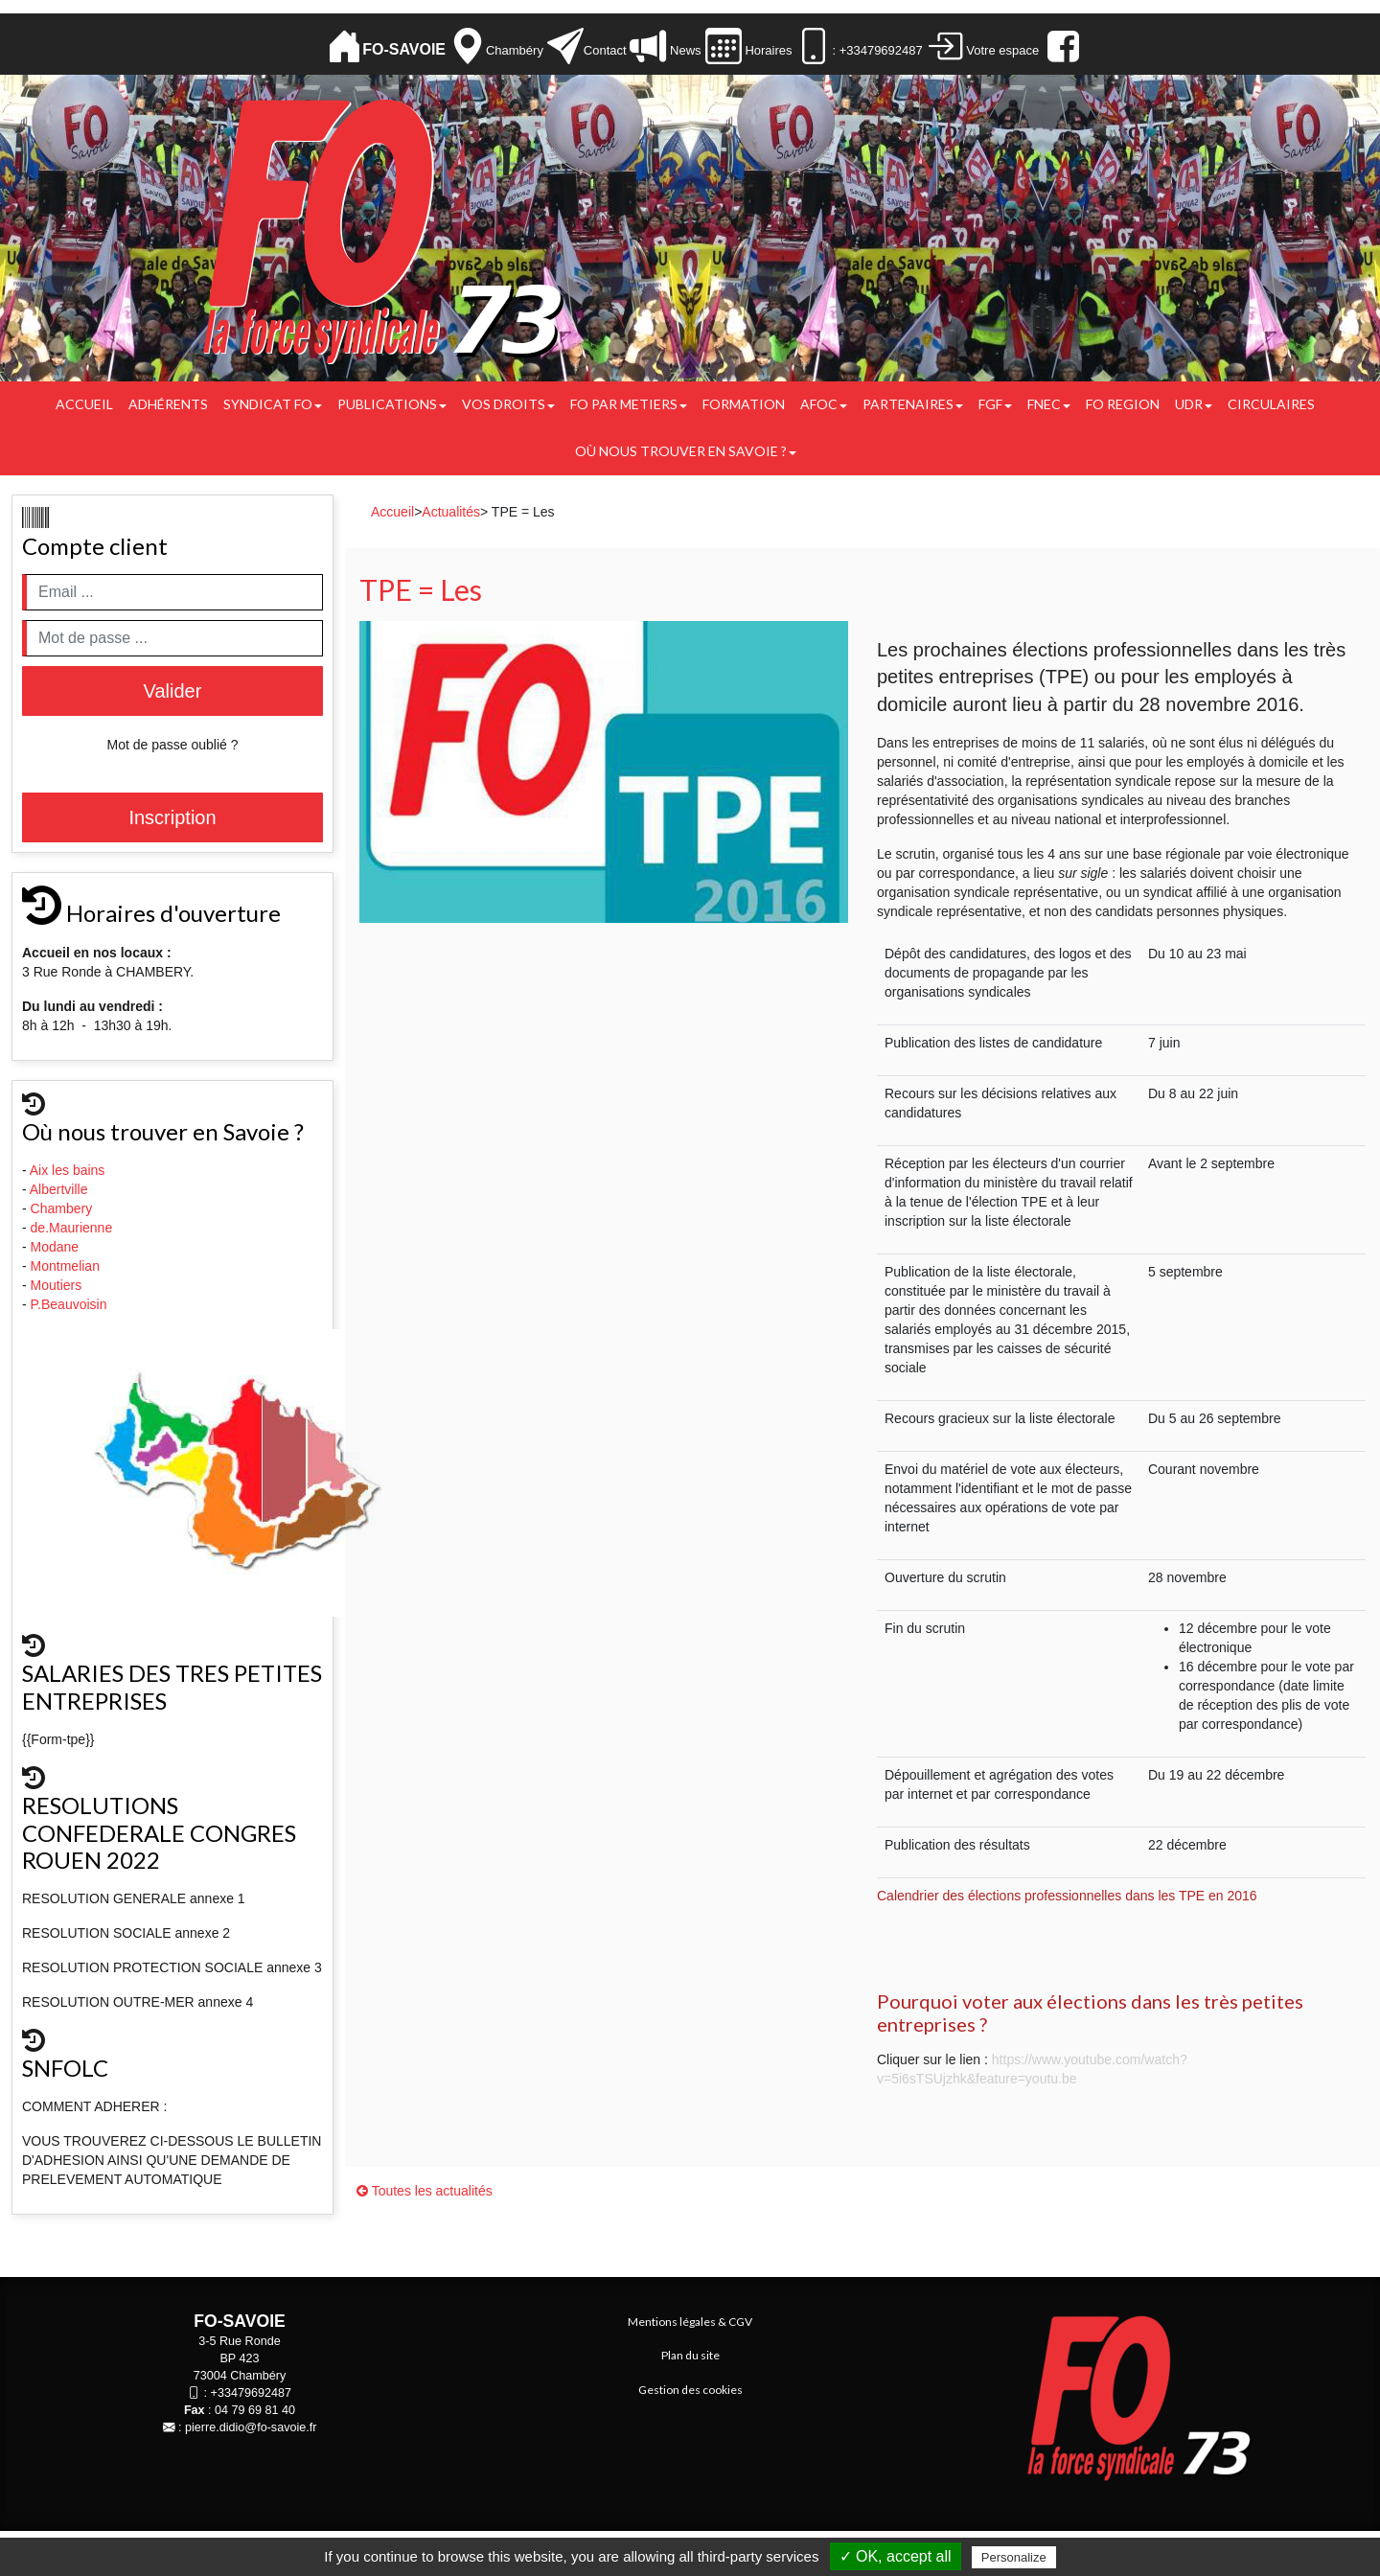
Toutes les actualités (424, 2190)
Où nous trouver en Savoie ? (685, 451)
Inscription (172, 817)
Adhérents (168, 404)
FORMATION (743, 404)
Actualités (451, 511)
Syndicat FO (272, 404)
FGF (995, 404)
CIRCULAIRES (1271, 404)
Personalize (1013, 2557)
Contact (605, 50)
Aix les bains (69, 1170)
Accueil (84, 404)
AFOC (823, 404)
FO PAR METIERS (628, 404)
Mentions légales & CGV (690, 2321)
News (683, 50)
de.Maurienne (74, 1227)
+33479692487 (251, 2393)
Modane (55, 1246)
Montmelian (67, 1266)
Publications (392, 404)
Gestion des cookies (690, 2389)
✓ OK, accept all (896, 2556)
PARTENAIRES (912, 404)
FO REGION (1123, 404)
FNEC (1048, 404)
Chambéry (514, 50)
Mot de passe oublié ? (173, 744)
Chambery (62, 1208)
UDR (1193, 404)
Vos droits (508, 404)
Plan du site (690, 2355)
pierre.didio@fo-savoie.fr (250, 2427)
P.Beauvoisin (71, 1304)
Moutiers (58, 1285)
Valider (173, 691)
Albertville (61, 1189)
